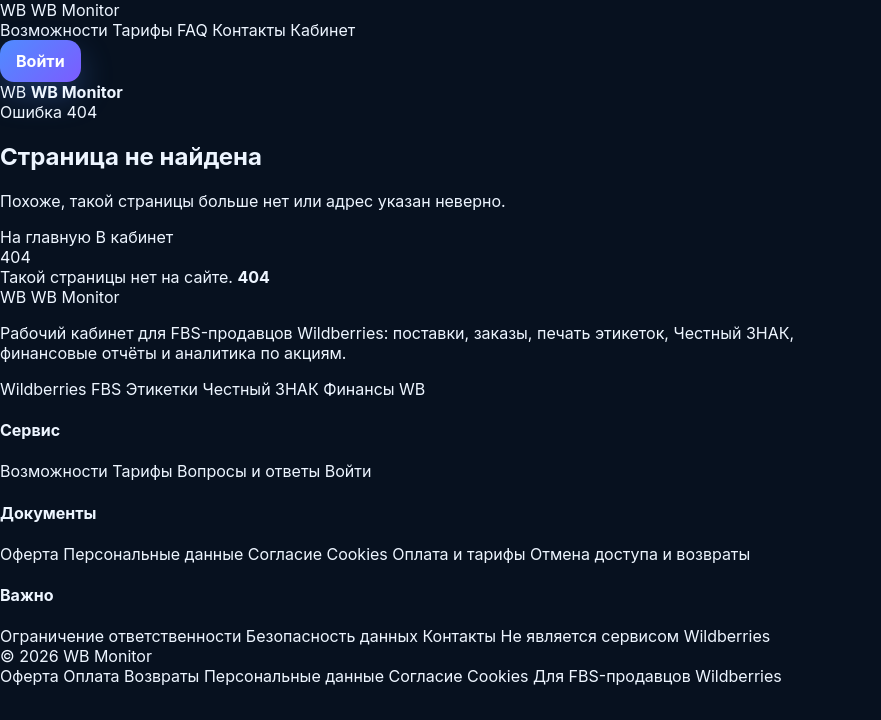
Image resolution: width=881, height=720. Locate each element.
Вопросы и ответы (248, 471)
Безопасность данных (332, 636)
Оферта (29, 554)
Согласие (285, 554)
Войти (40, 61)
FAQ (192, 30)
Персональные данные (153, 554)
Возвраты (161, 676)
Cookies (356, 554)
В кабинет (135, 237)
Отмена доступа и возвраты (640, 554)
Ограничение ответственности (120, 636)
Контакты (249, 30)
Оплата (91, 676)
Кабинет (322, 30)
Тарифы (142, 30)
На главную (48, 237)
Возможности (54, 30)
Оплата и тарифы (458, 554)
